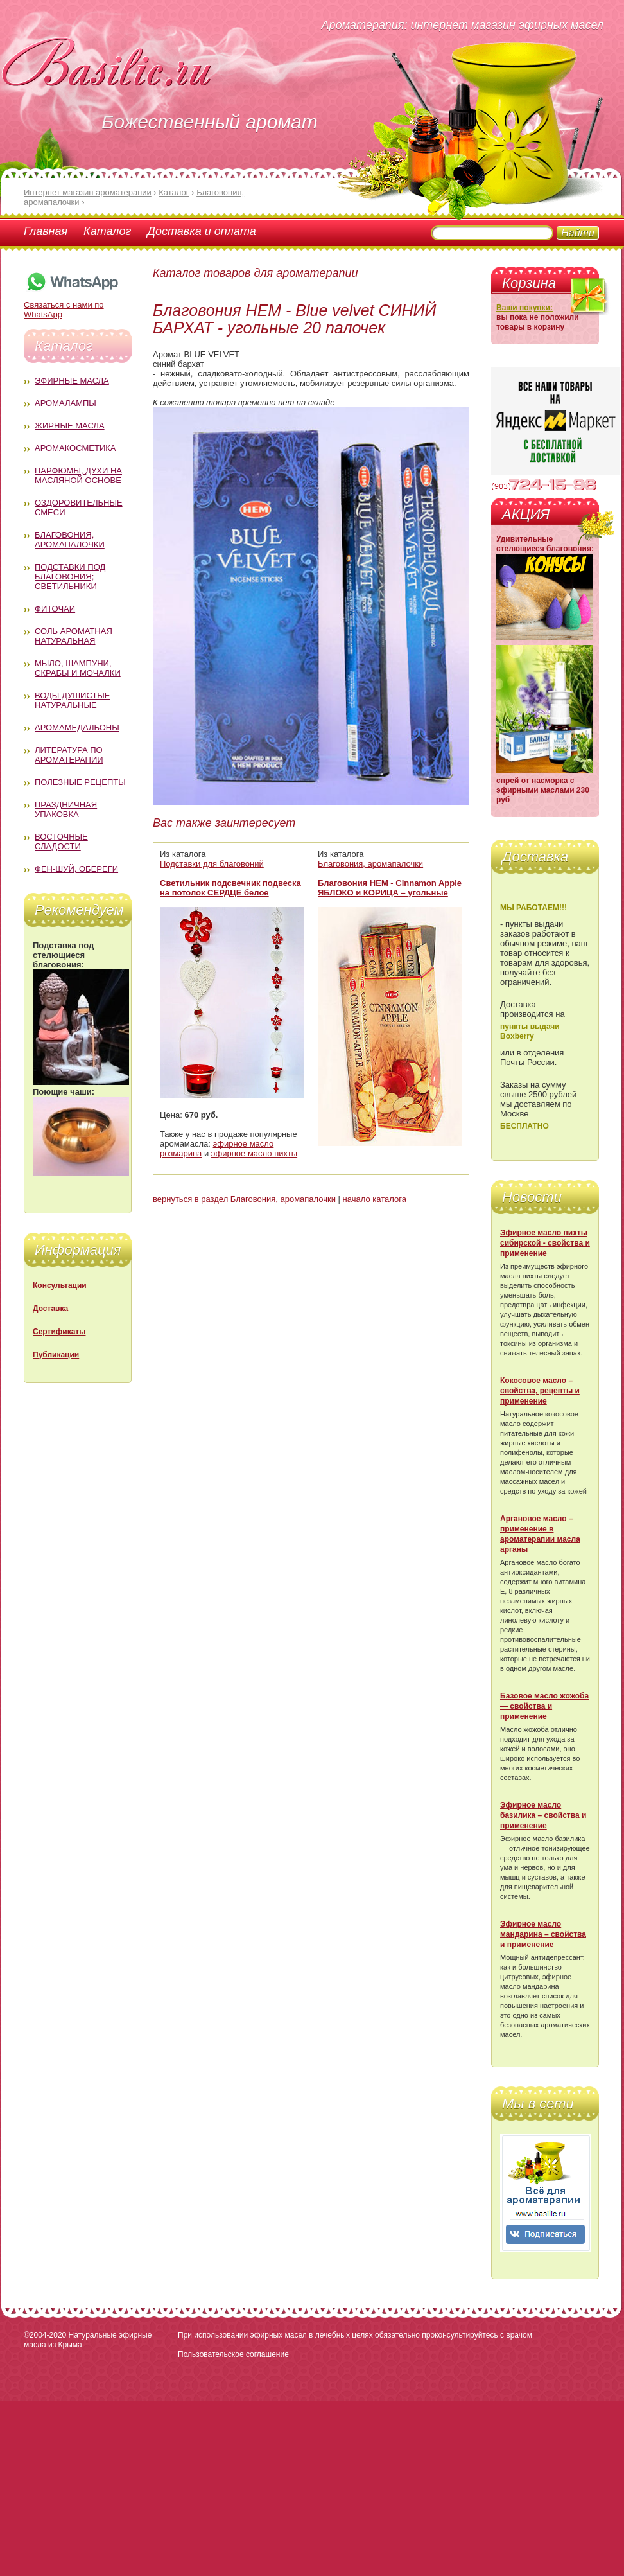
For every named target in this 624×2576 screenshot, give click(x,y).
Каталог (107, 231)
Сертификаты (59, 1331)
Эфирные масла (72, 380)
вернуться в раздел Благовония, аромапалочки (244, 1199)
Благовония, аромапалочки (70, 539)
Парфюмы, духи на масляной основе (78, 475)
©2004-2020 (45, 2335)
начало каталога (374, 1199)
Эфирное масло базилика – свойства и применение (543, 1815)
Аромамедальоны (77, 727)
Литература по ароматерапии (69, 754)
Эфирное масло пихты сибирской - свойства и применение (545, 1243)
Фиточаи (55, 608)
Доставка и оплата (201, 231)
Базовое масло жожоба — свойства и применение (544, 1706)
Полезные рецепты (80, 782)
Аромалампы (65, 403)
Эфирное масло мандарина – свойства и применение (543, 1934)
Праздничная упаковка (66, 809)
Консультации (60, 1285)
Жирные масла (70, 425)
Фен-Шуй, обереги (76, 869)
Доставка (50, 1308)
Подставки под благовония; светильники (70, 576)
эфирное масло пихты (254, 1153)
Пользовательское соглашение (233, 2354)
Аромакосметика (75, 448)
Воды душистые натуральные (72, 700)
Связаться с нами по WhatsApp (72, 304)
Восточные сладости (61, 841)
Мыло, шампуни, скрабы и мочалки (78, 668)
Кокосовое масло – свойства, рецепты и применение (540, 1391)
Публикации (56, 1354)
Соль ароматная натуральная (73, 636)
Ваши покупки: (524, 307)
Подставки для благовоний (212, 864)
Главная (45, 231)
